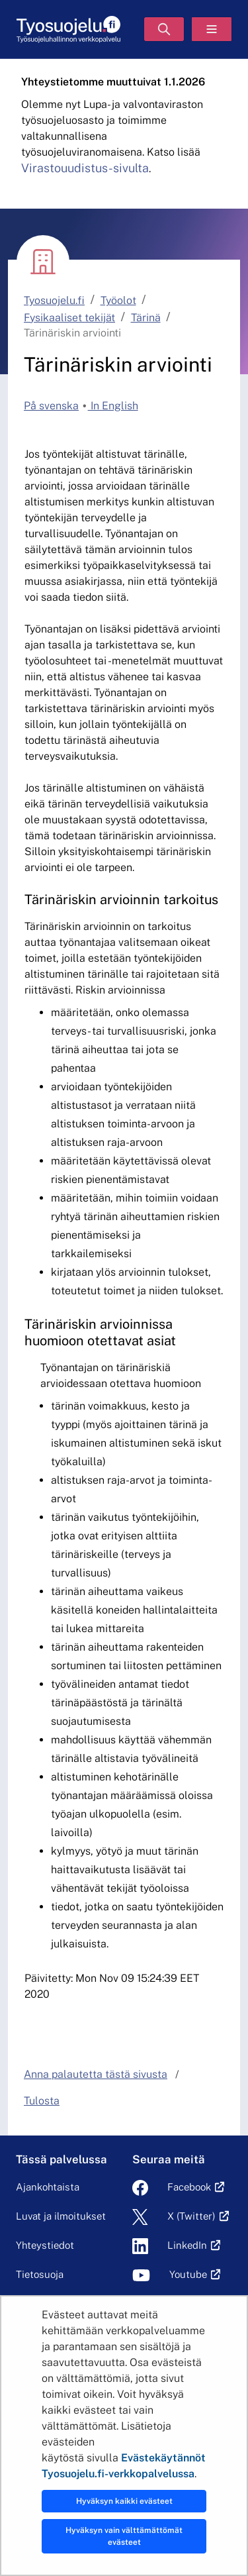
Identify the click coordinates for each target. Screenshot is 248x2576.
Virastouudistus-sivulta (85, 168)
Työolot (118, 300)
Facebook (189, 2186)
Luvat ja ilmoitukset (61, 2216)
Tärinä (146, 317)
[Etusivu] (68, 29)
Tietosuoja (39, 2274)
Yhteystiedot (45, 2245)
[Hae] (164, 29)
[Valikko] (211, 29)
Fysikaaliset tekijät (69, 317)
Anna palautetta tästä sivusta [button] (95, 2074)
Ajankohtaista (47, 2186)
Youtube (188, 2274)
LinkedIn (187, 2245)
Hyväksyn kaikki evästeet (124, 2501)
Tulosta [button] (42, 2100)
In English (113, 405)
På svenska (51, 405)
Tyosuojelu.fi (54, 300)
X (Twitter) (191, 2216)
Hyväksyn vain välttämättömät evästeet (124, 2536)
